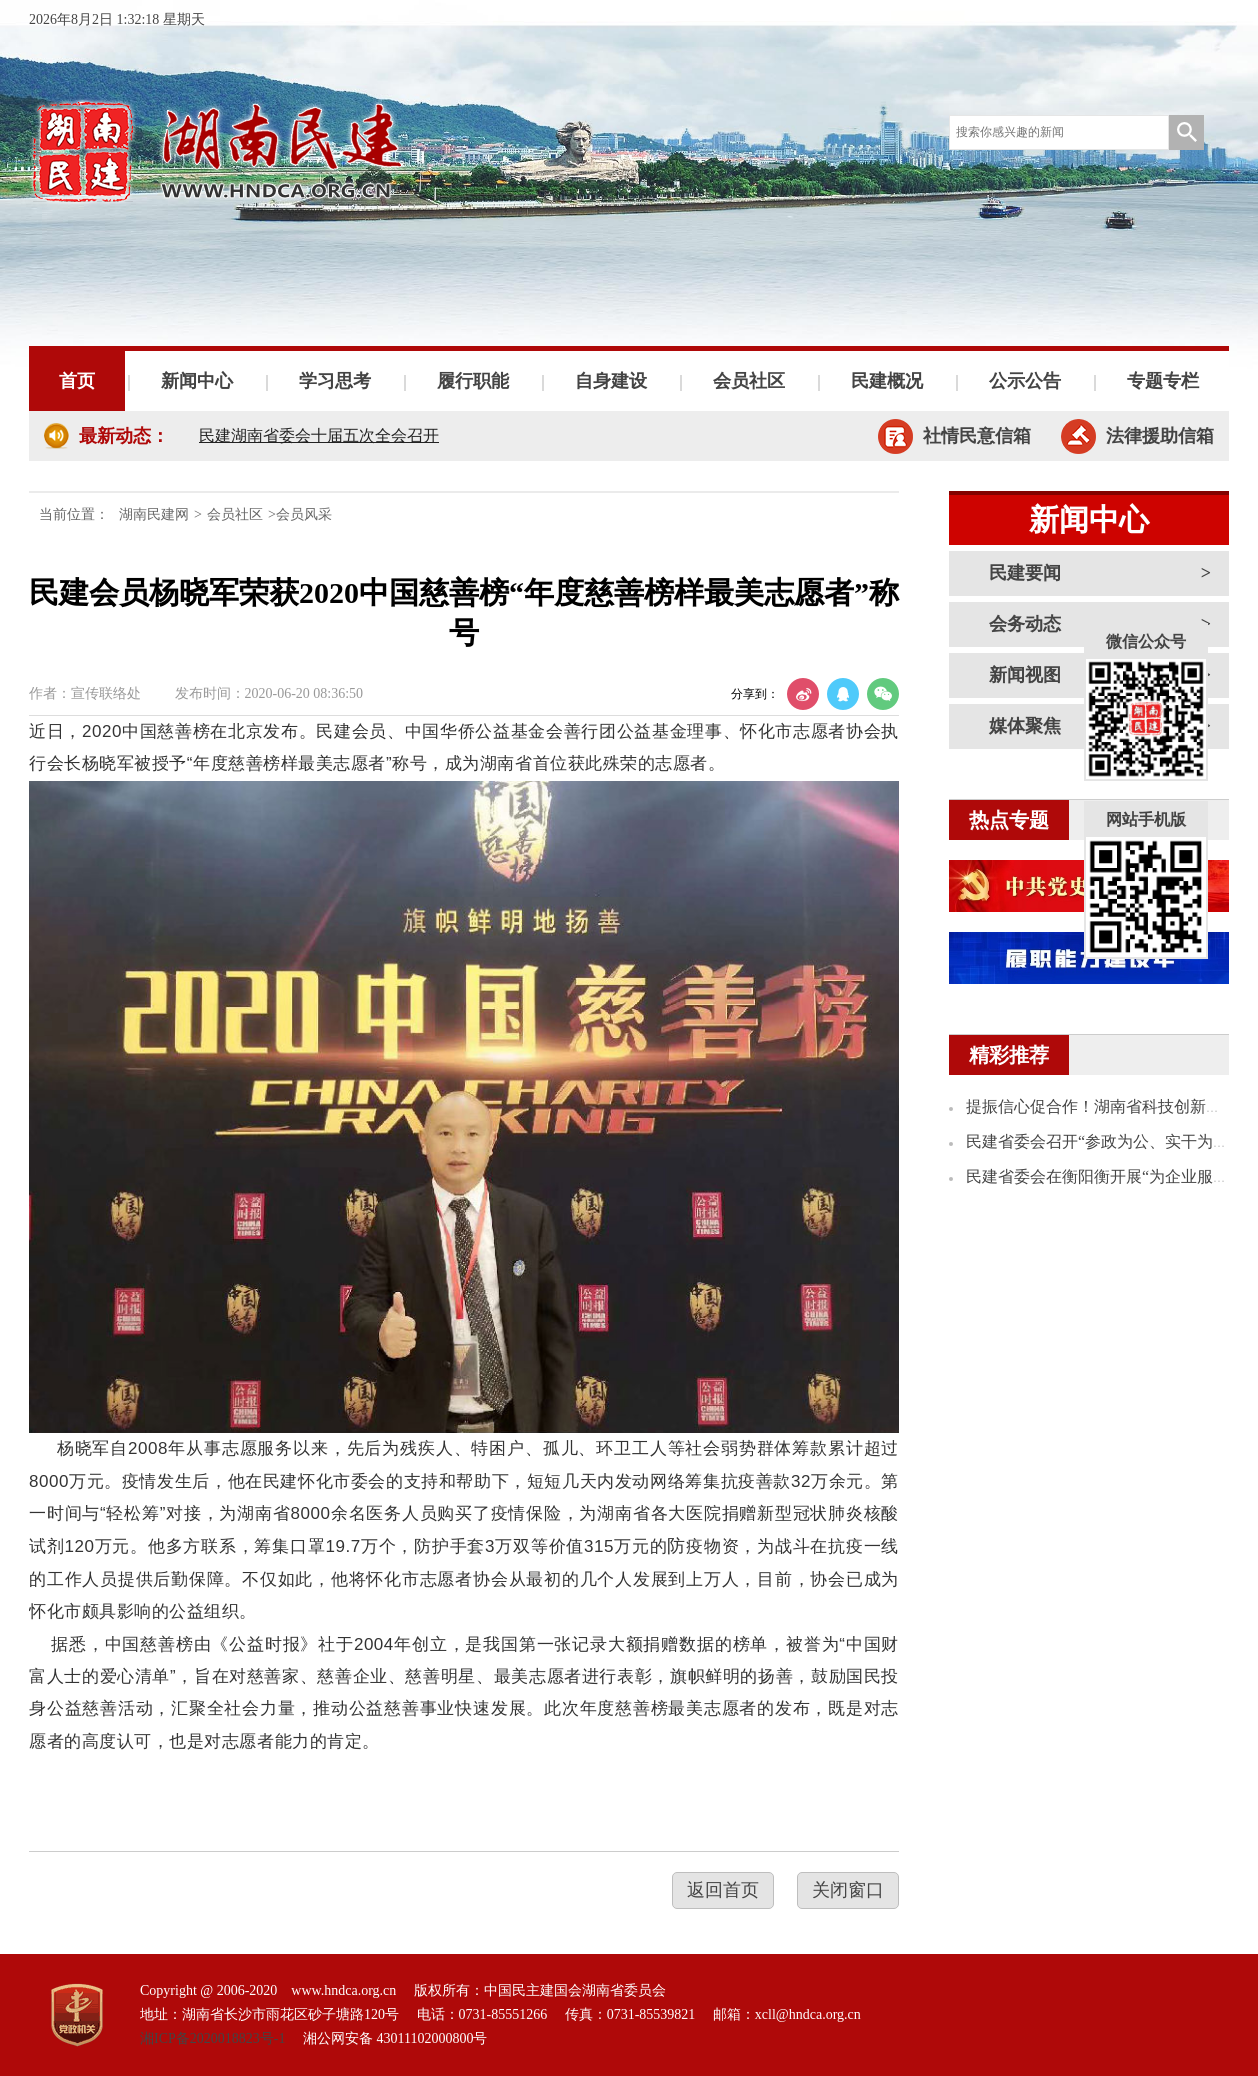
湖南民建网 (154, 514)
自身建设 (611, 381)
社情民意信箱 (977, 436)
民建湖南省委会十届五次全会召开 (319, 435)
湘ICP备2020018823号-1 (212, 2038)
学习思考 (335, 381)
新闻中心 (197, 381)
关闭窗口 (848, 1890)
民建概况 (887, 381)
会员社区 (749, 381)
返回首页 (723, 1890)
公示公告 (1025, 381)
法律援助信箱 (1160, 436)
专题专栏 (1163, 381)
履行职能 (473, 381)
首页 (77, 381)
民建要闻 (1025, 573)
